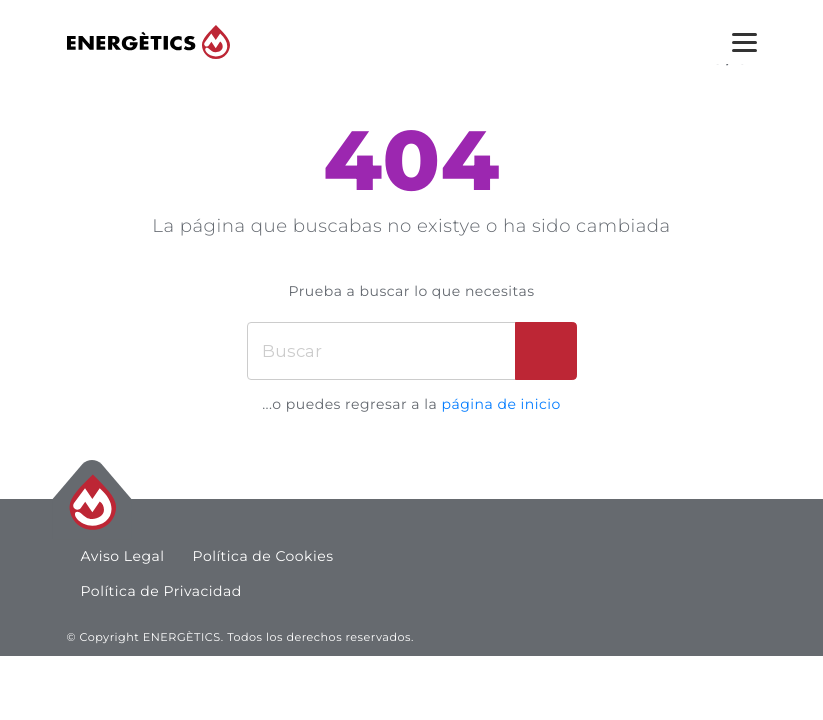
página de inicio (500, 404)
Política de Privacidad (161, 591)
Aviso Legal (123, 556)
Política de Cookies (263, 556)
